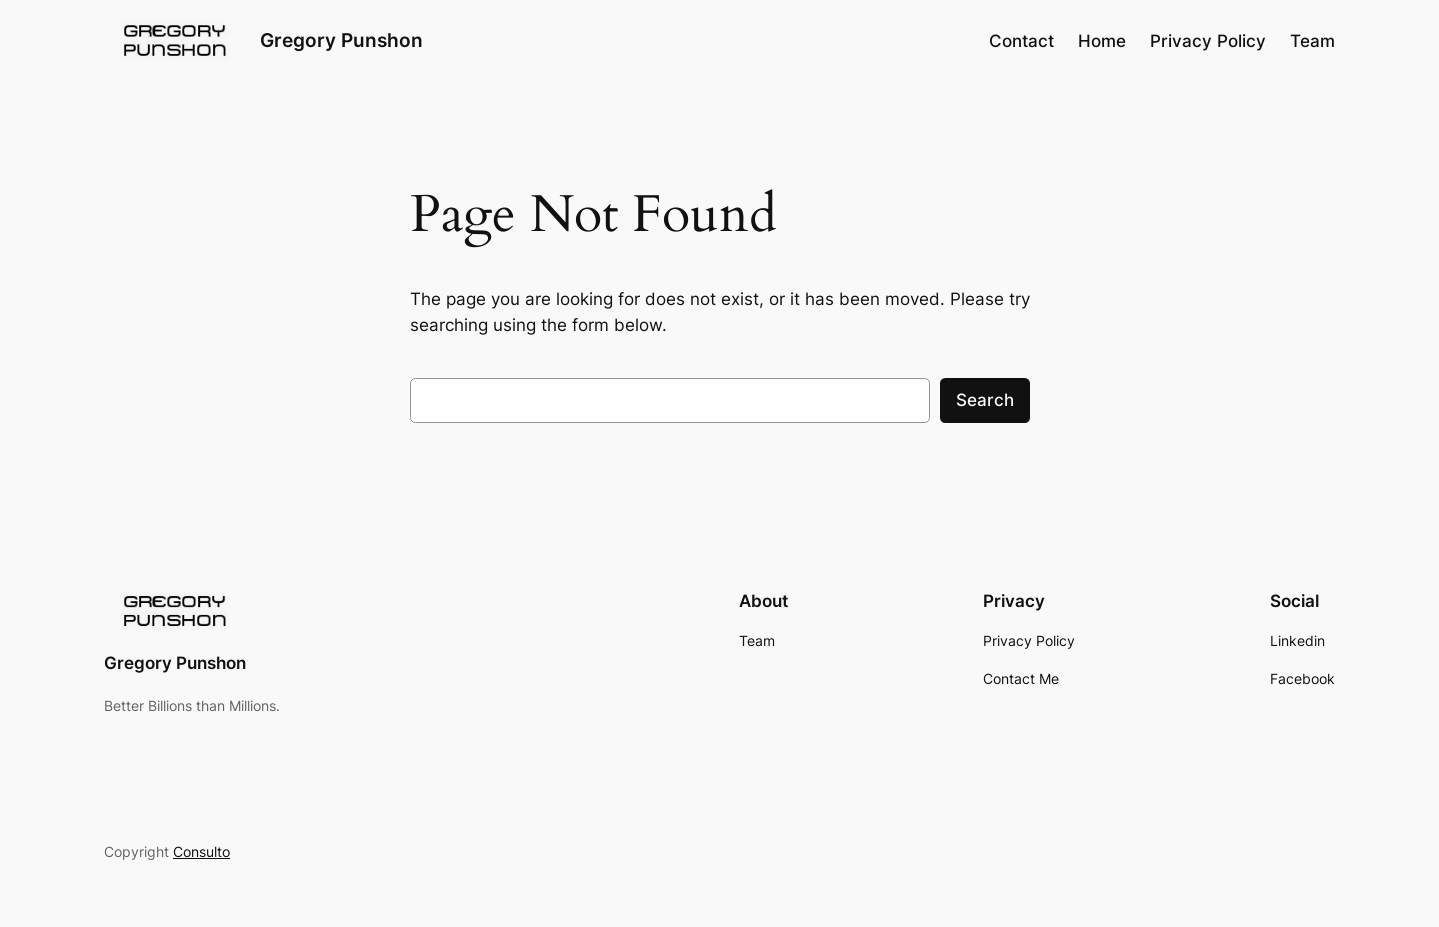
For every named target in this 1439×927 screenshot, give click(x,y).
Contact (1021, 41)
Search (985, 400)
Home (1102, 41)
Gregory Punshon (341, 40)
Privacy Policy (1208, 41)
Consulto (201, 851)
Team (1312, 41)
